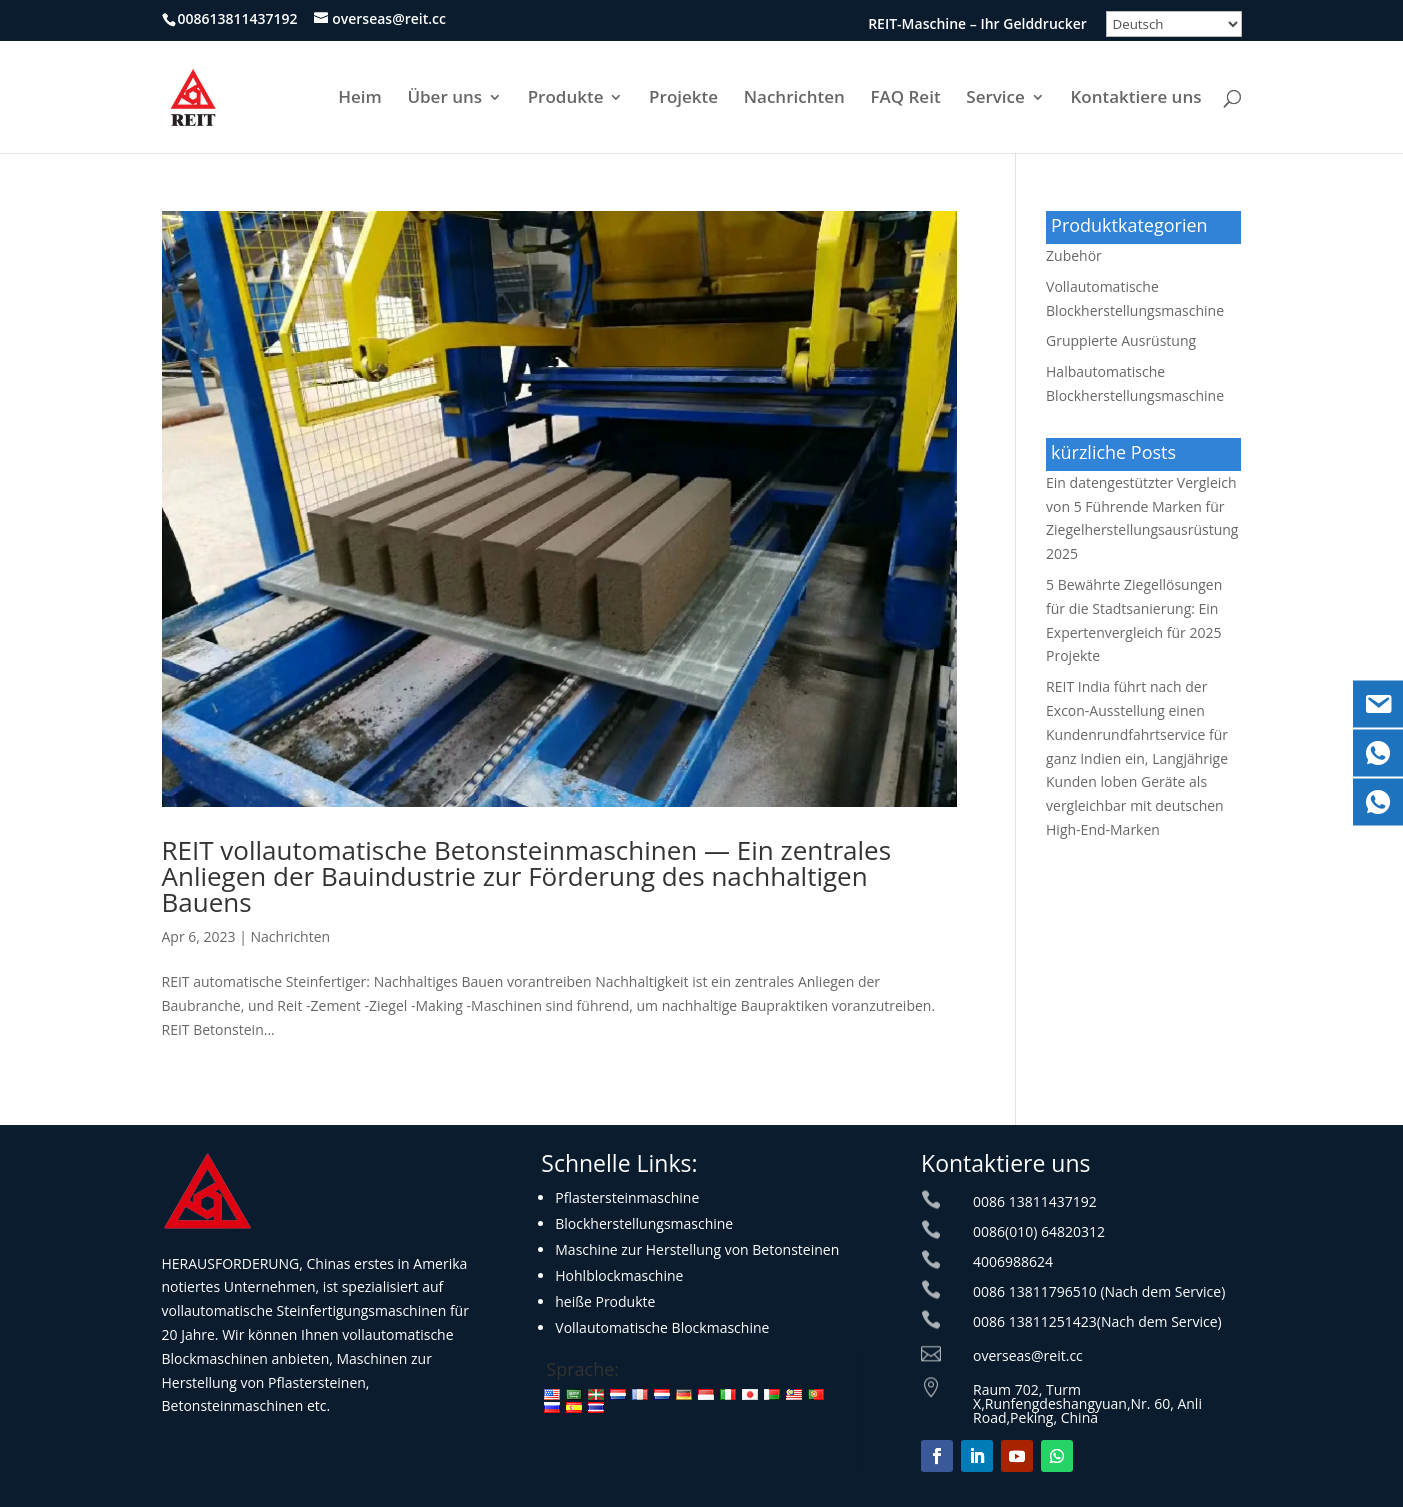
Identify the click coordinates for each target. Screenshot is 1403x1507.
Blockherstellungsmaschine (644, 1223)
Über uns (444, 99)
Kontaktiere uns (1135, 99)
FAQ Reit (905, 99)
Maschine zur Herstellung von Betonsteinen (697, 1249)
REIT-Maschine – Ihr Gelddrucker (977, 25)
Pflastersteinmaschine (627, 1197)
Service (995, 99)
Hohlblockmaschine (619, 1275)
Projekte (683, 99)
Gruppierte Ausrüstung (1121, 340)
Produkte (566, 99)
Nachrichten (794, 99)
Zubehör (1074, 255)
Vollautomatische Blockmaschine (662, 1327)
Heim (360, 99)
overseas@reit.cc (1028, 1355)
